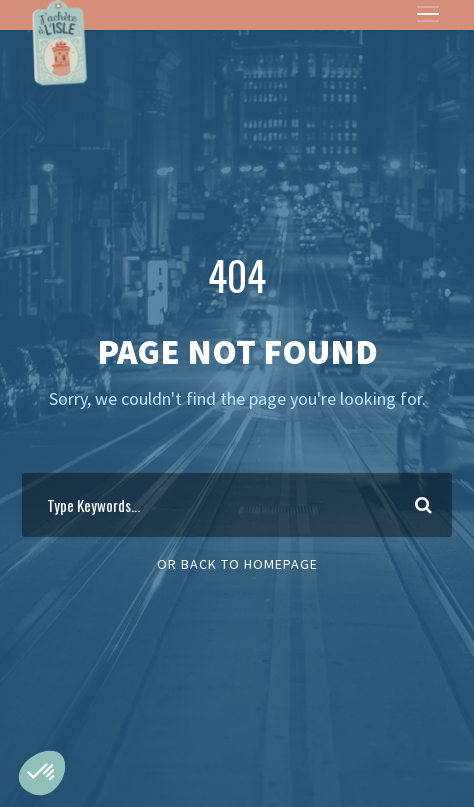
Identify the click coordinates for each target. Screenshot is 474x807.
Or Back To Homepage (237, 564)
